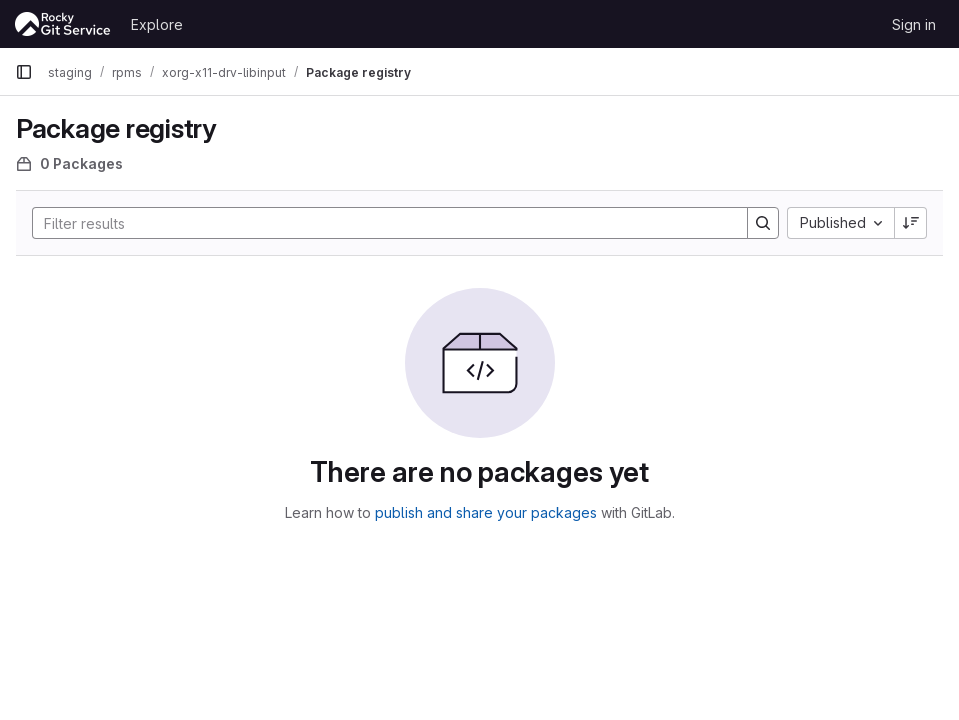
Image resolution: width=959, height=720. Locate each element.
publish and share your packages (486, 512)
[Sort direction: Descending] (911, 223)
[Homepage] (63, 24)
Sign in (914, 24)
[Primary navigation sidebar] (24, 72)
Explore (157, 24)
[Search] (380, 223)
